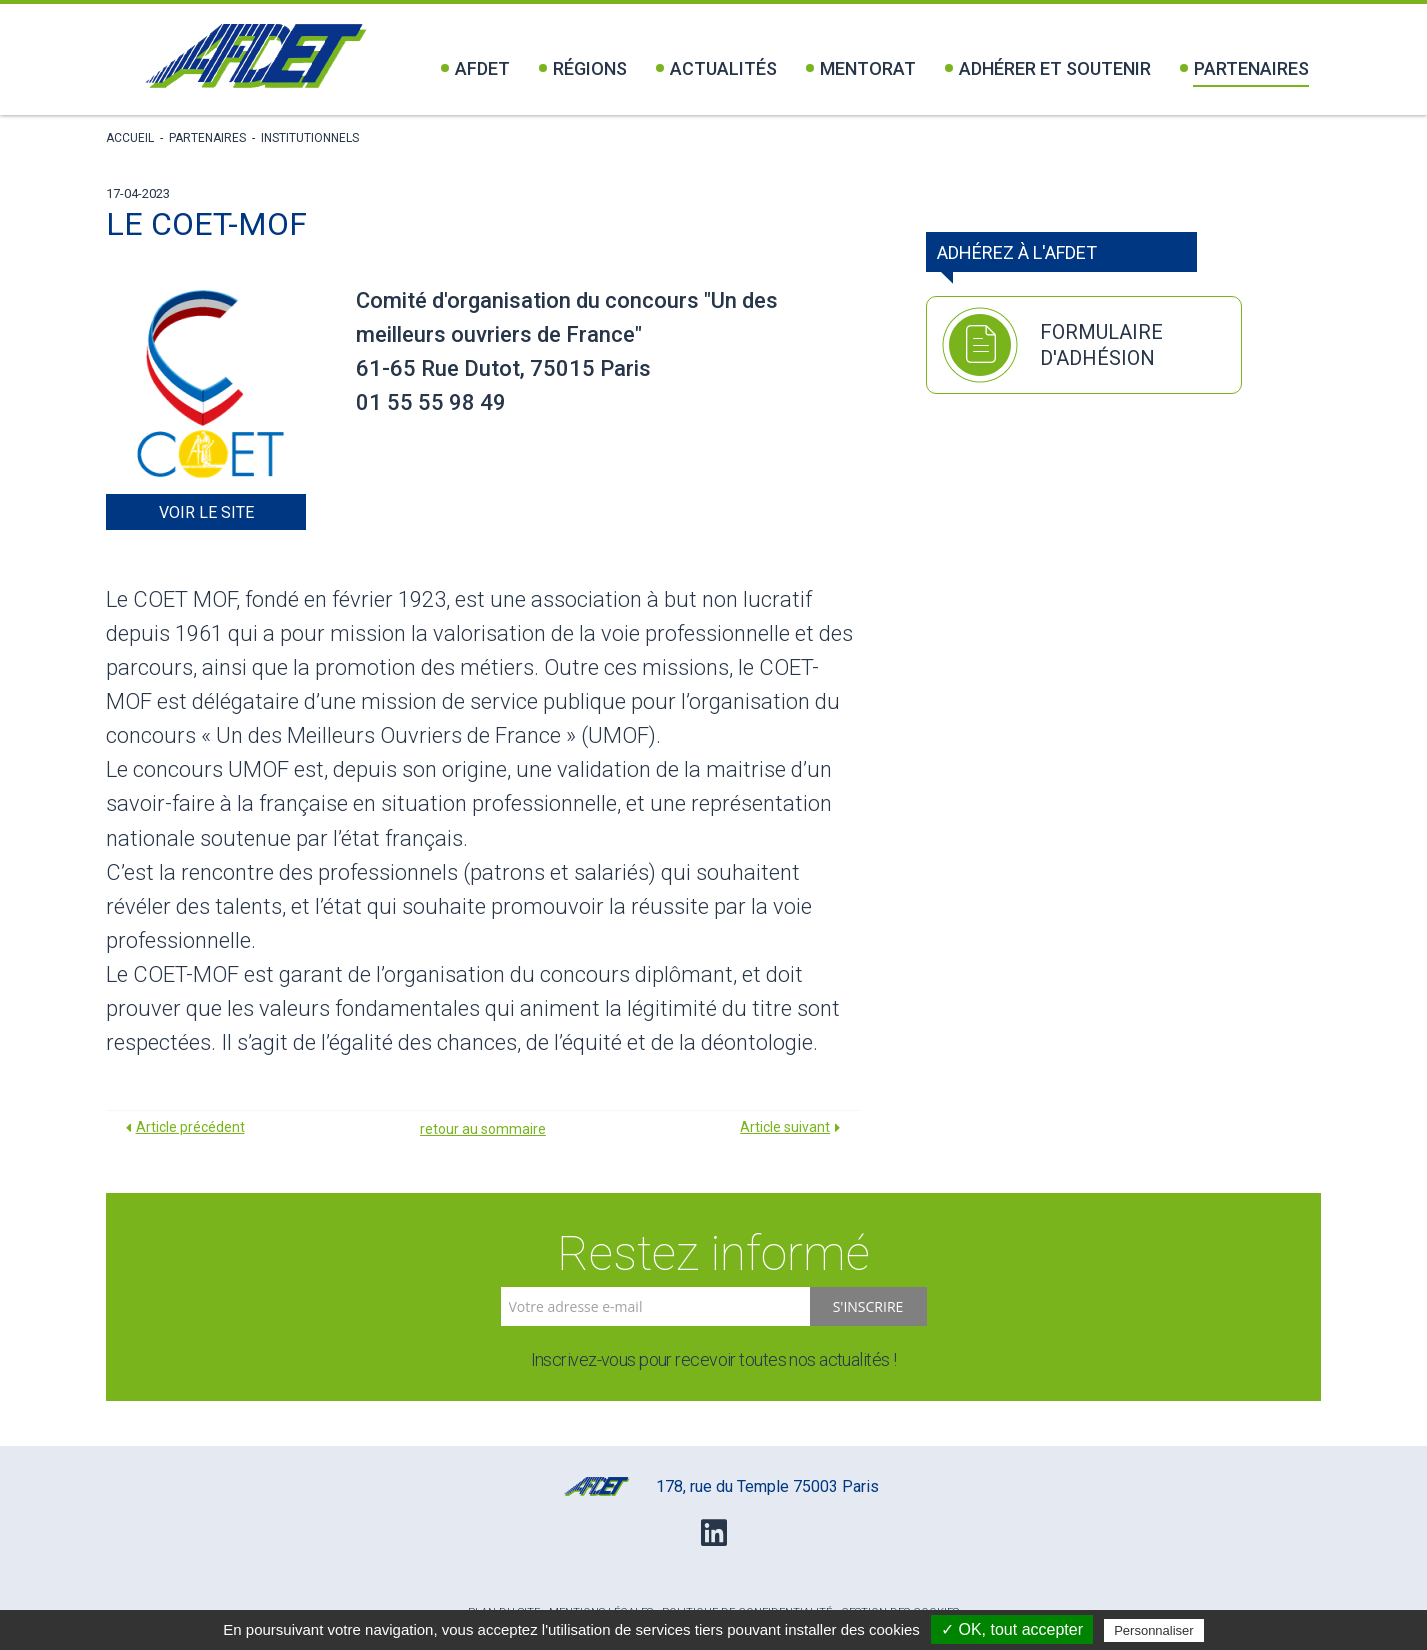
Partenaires (1244, 68)
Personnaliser (1154, 1630)
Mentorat (861, 68)
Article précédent (190, 1127)
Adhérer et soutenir (1048, 68)
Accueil (130, 138)
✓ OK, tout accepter (1012, 1629)
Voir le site (206, 512)
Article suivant (785, 1127)
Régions (583, 68)
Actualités (716, 68)
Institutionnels (310, 138)
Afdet (475, 68)
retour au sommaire (483, 1129)
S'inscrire (868, 1306)
